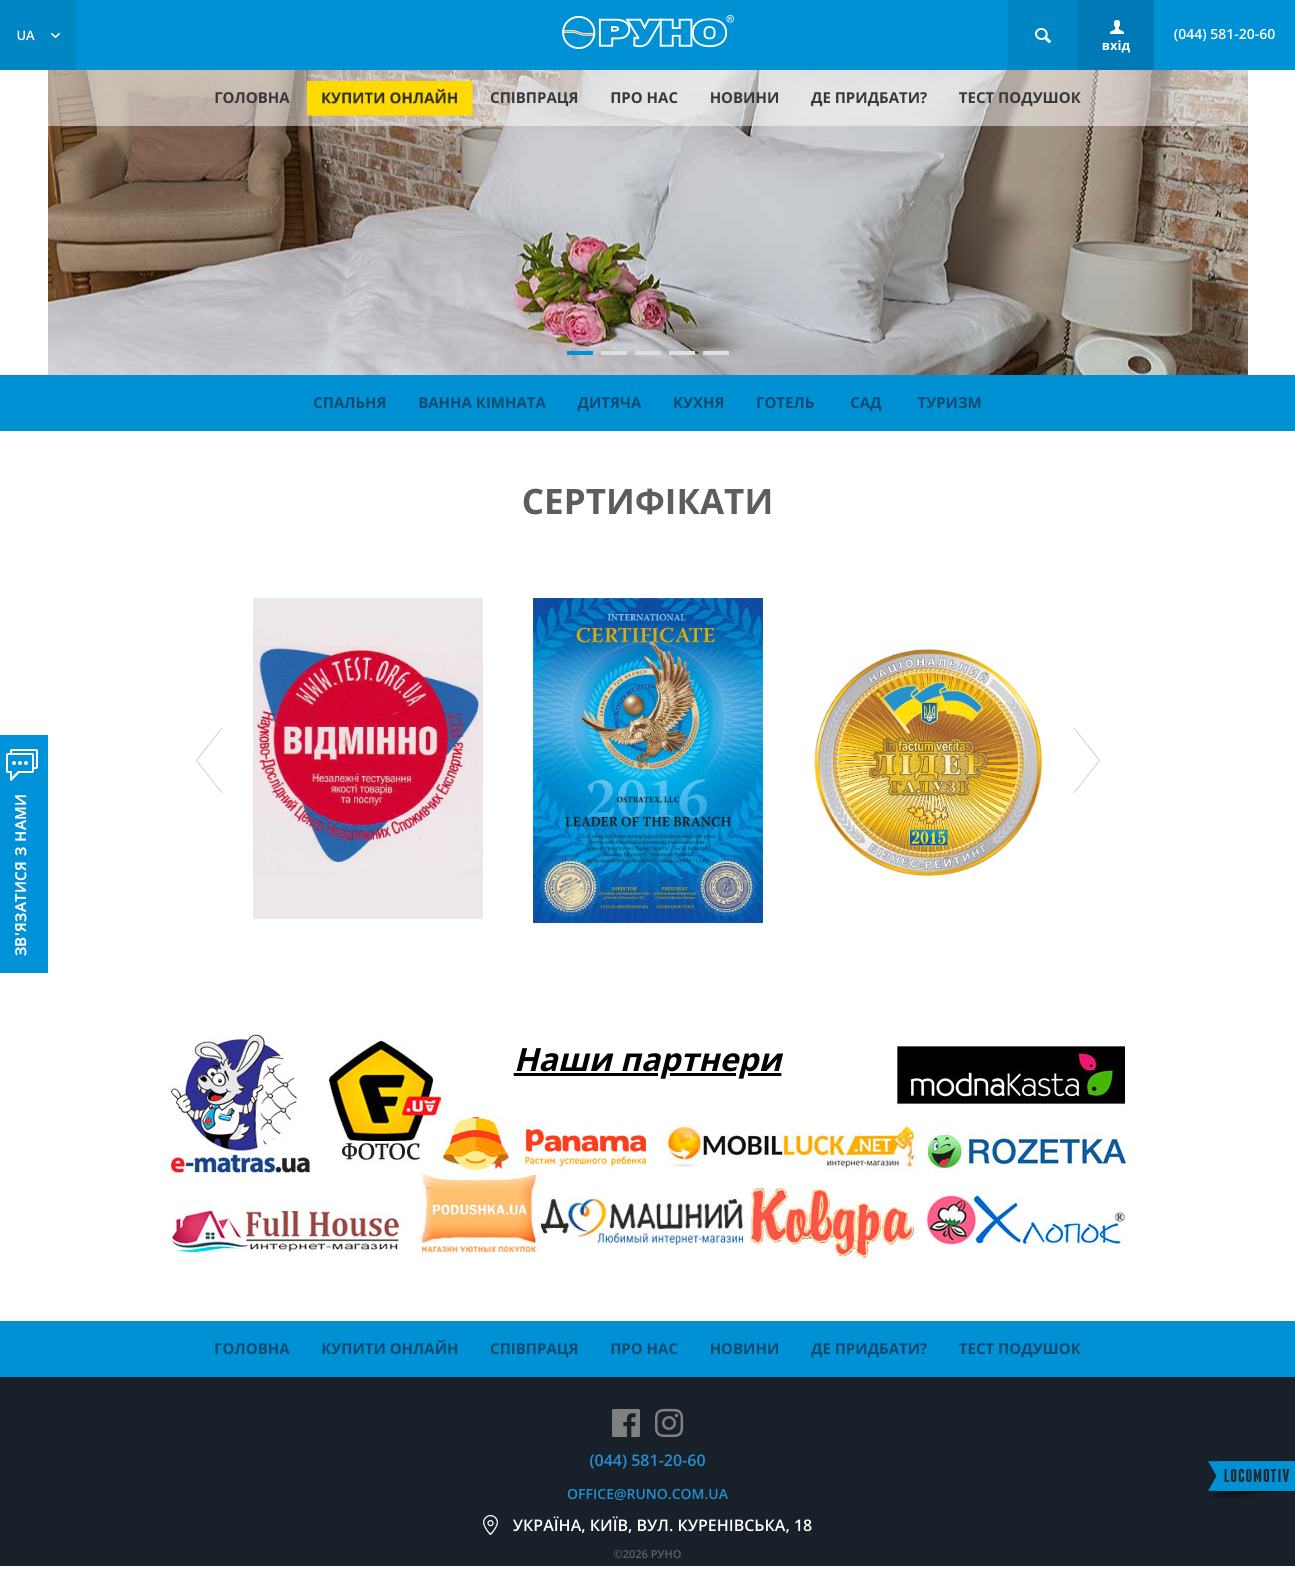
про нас (644, 98)
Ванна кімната (482, 403)
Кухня (698, 403)
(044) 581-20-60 (1225, 34)
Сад (865, 403)
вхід (1116, 45)
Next (1087, 760)
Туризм (950, 403)
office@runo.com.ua (647, 1494)
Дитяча (610, 403)
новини (745, 98)
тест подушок (1020, 98)
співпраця (534, 98)
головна (251, 98)
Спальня (349, 403)
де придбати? (869, 98)
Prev (209, 760)
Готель (785, 403)
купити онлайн (389, 98)
